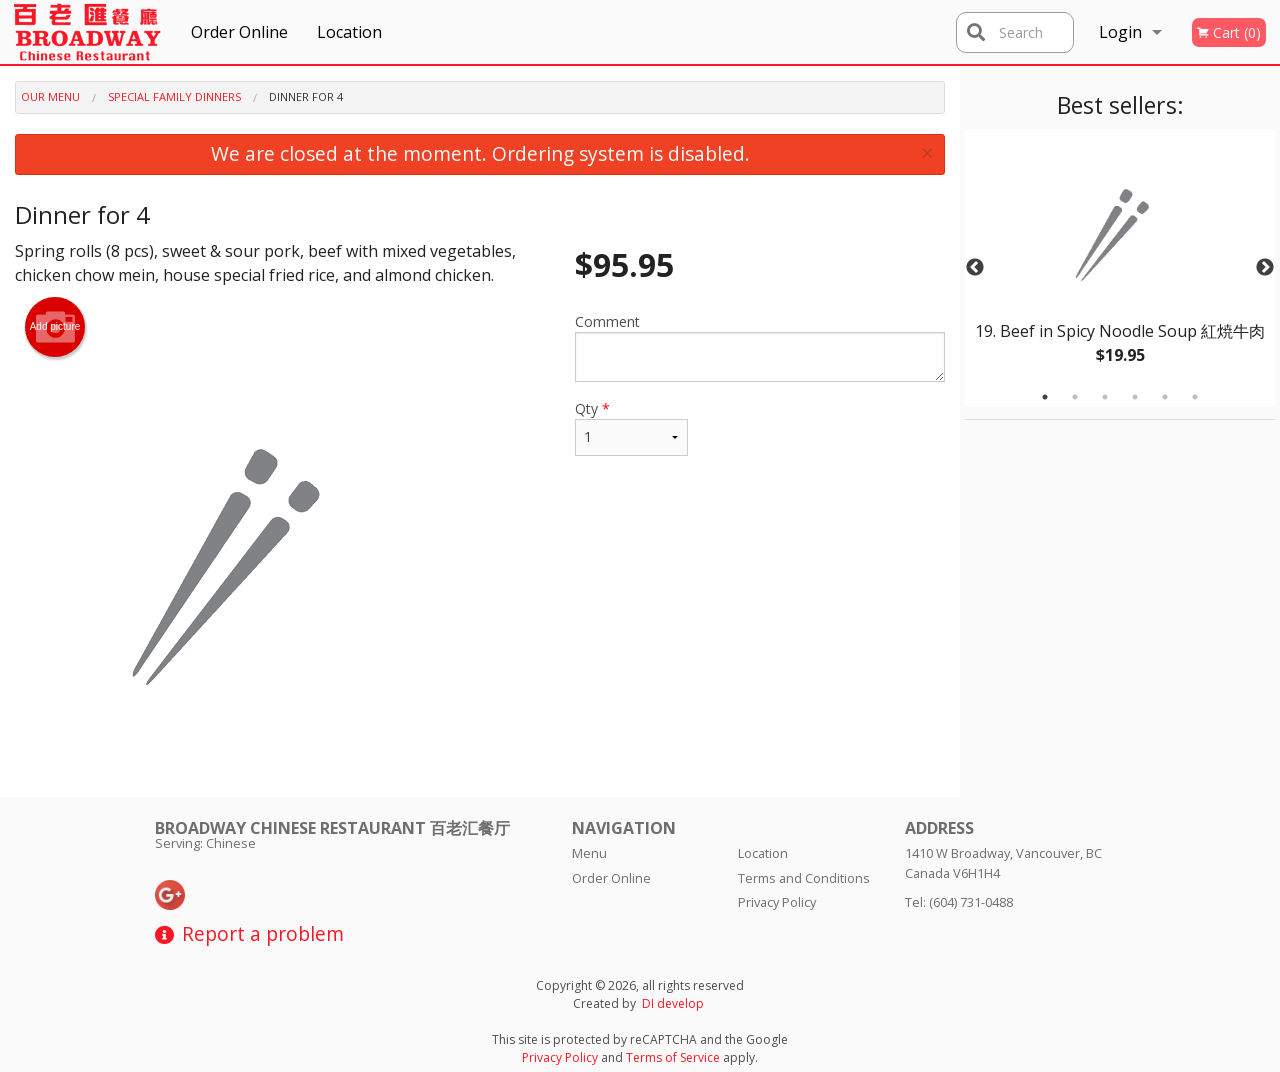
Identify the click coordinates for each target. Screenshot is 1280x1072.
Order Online (239, 32)
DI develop (673, 1003)
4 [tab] (1135, 397)
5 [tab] (1165, 397)
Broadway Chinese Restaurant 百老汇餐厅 (332, 828)
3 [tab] (1105, 397)
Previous (975, 268)
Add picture (55, 327)
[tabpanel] (1120, 268)
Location (349, 32)
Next (1265, 268)
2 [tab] (1075, 397)
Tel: (959, 902)
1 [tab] (1045, 397)
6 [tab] (1195, 397)
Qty (631, 427)
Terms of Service (673, 1057)
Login (1120, 32)
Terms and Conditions (804, 878)
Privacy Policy (777, 902)
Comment (760, 347)
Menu (589, 853)
